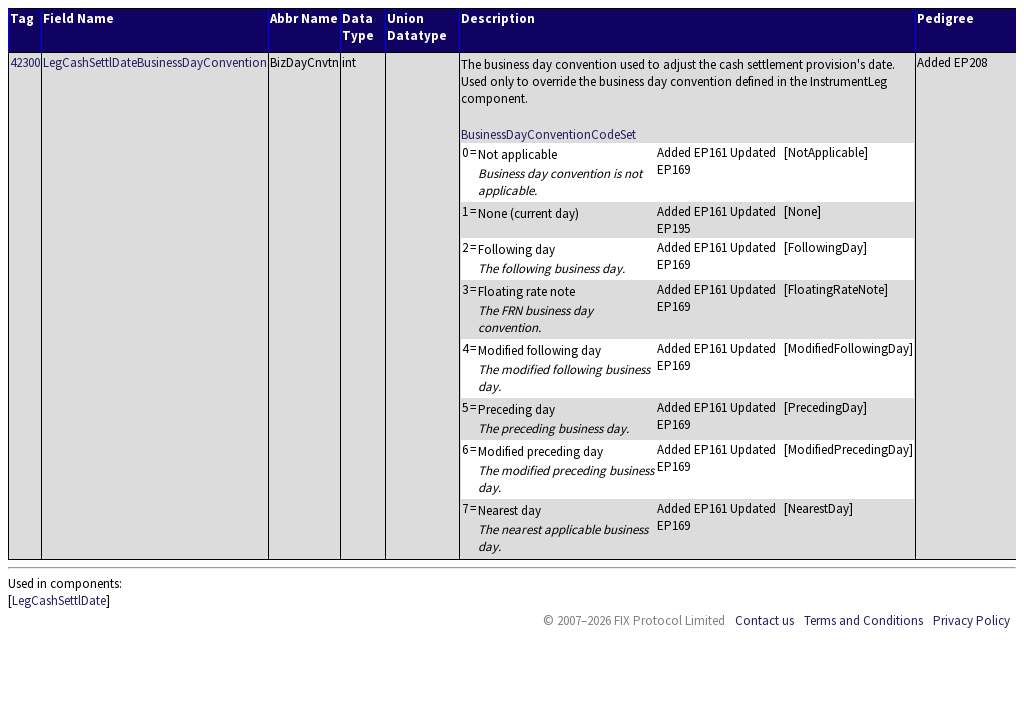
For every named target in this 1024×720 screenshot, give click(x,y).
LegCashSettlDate (59, 600)
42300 (25, 62)
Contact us (764, 620)
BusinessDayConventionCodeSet (548, 134)
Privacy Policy (971, 620)
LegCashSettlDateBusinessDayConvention (155, 62)
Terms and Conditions (863, 620)
